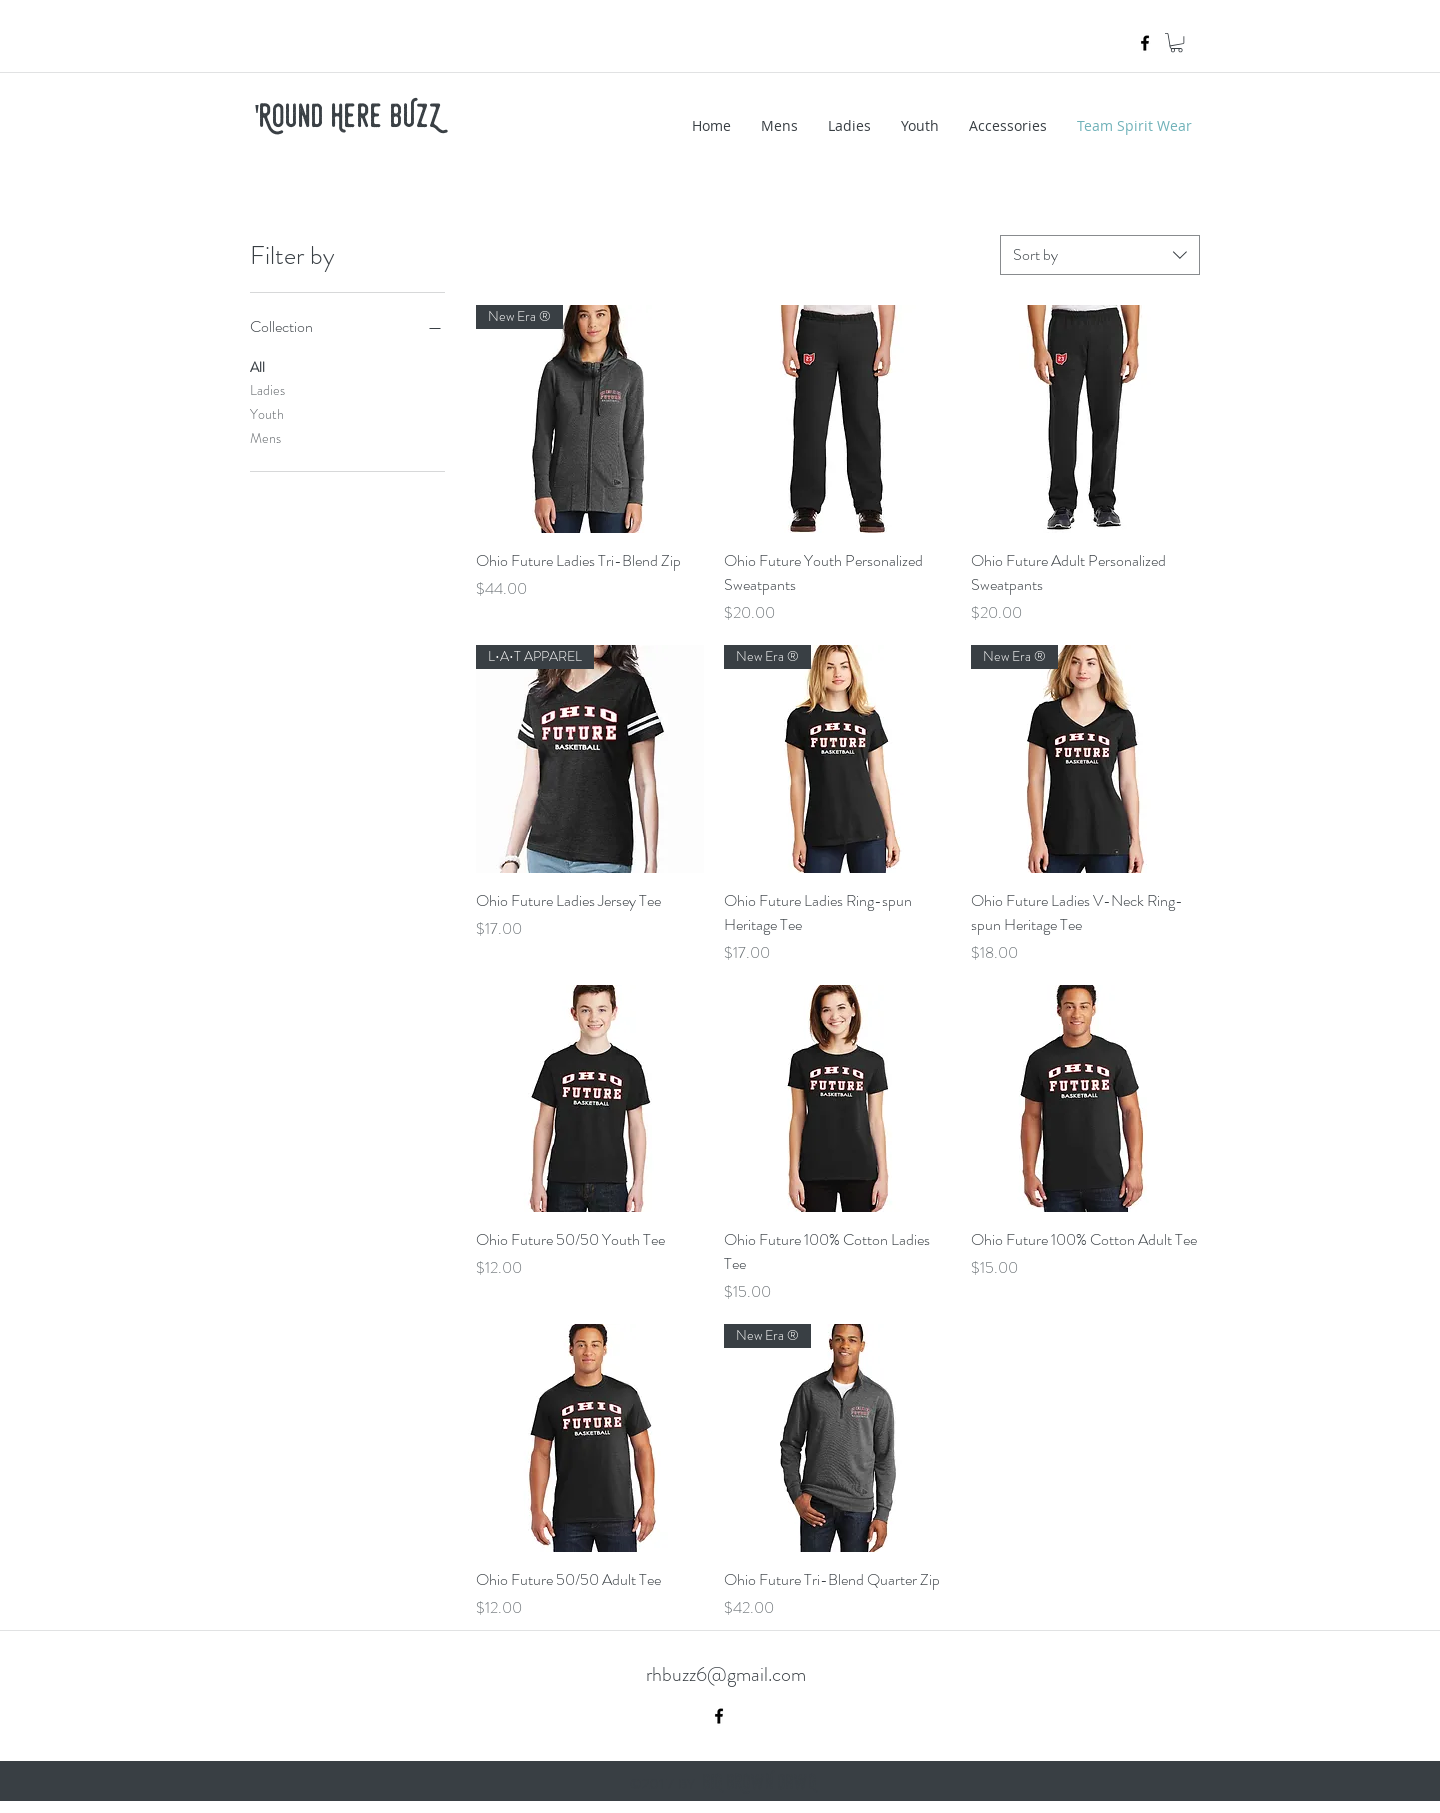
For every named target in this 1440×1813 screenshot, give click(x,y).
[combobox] (1100, 255)
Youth (267, 413)
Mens (265, 437)
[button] (1176, 42)
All (257, 366)
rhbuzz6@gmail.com (726, 1674)
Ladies (267, 389)
